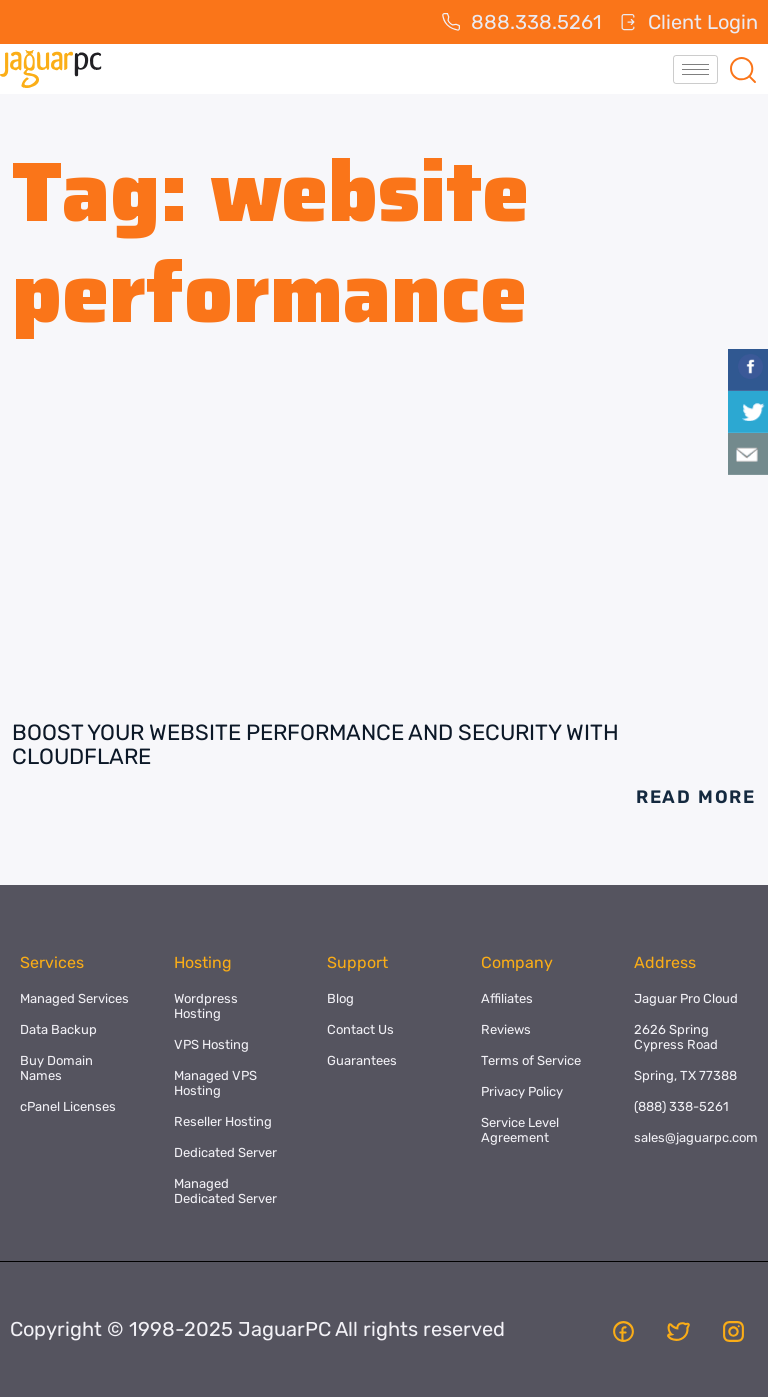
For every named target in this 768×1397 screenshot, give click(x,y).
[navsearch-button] (743, 69)
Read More (696, 797)
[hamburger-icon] (695, 69)
